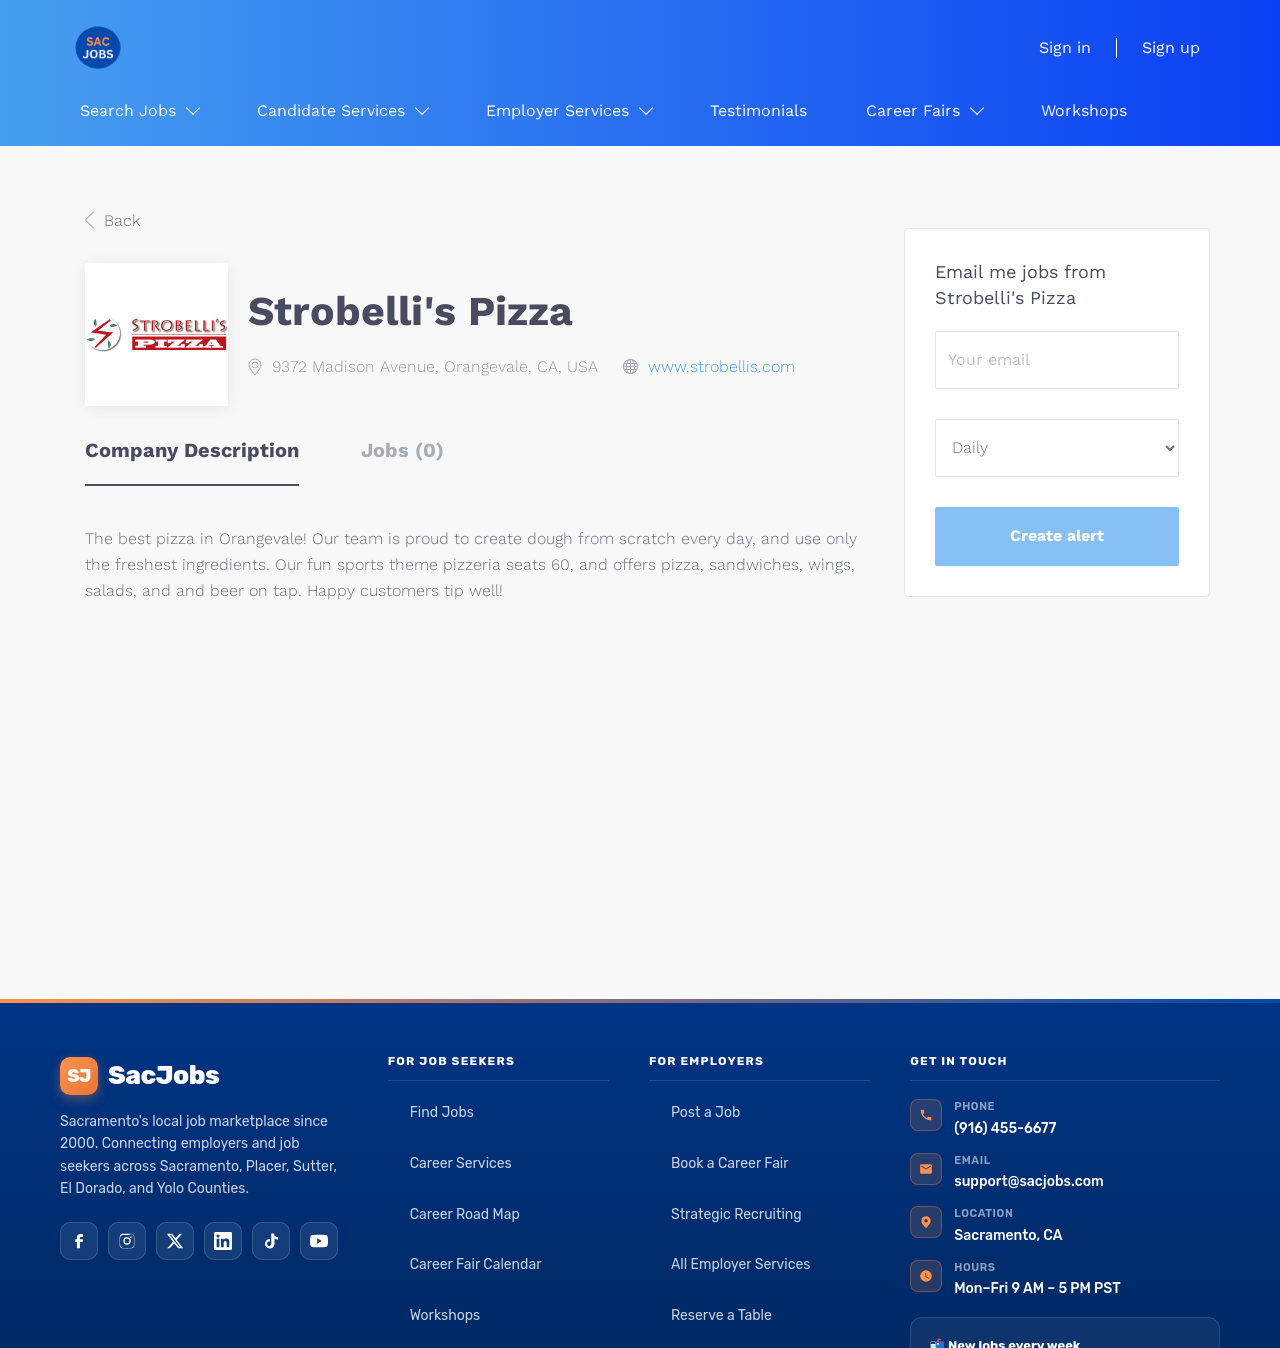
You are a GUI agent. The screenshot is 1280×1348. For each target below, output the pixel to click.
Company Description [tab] (192, 450)
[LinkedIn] (223, 1241)
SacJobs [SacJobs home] (139, 1076)
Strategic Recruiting (736, 1214)
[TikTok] (271, 1241)
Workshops (445, 1315)
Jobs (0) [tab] (402, 450)
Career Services (461, 1163)
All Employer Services (741, 1264)
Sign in (1065, 47)
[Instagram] (127, 1241)
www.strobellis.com (721, 366)
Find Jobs (442, 1112)
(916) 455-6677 (1005, 1128)
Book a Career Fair (730, 1163)
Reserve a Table (721, 1315)
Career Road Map (465, 1214)
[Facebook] (79, 1241)
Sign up (1171, 47)
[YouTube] (319, 1241)
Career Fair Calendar (476, 1264)
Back (119, 220)
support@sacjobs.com (1028, 1181)
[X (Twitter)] (175, 1241)
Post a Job (705, 1112)
